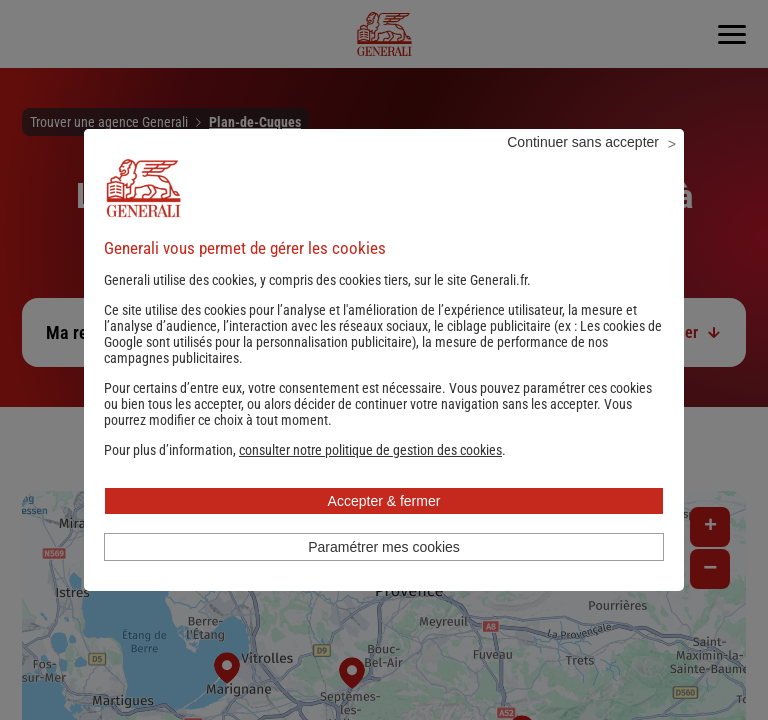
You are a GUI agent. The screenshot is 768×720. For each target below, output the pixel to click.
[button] (370, 477)
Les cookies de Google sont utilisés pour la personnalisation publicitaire (383, 361)
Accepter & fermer (384, 528)
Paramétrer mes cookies (384, 574)
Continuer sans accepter (583, 169)
